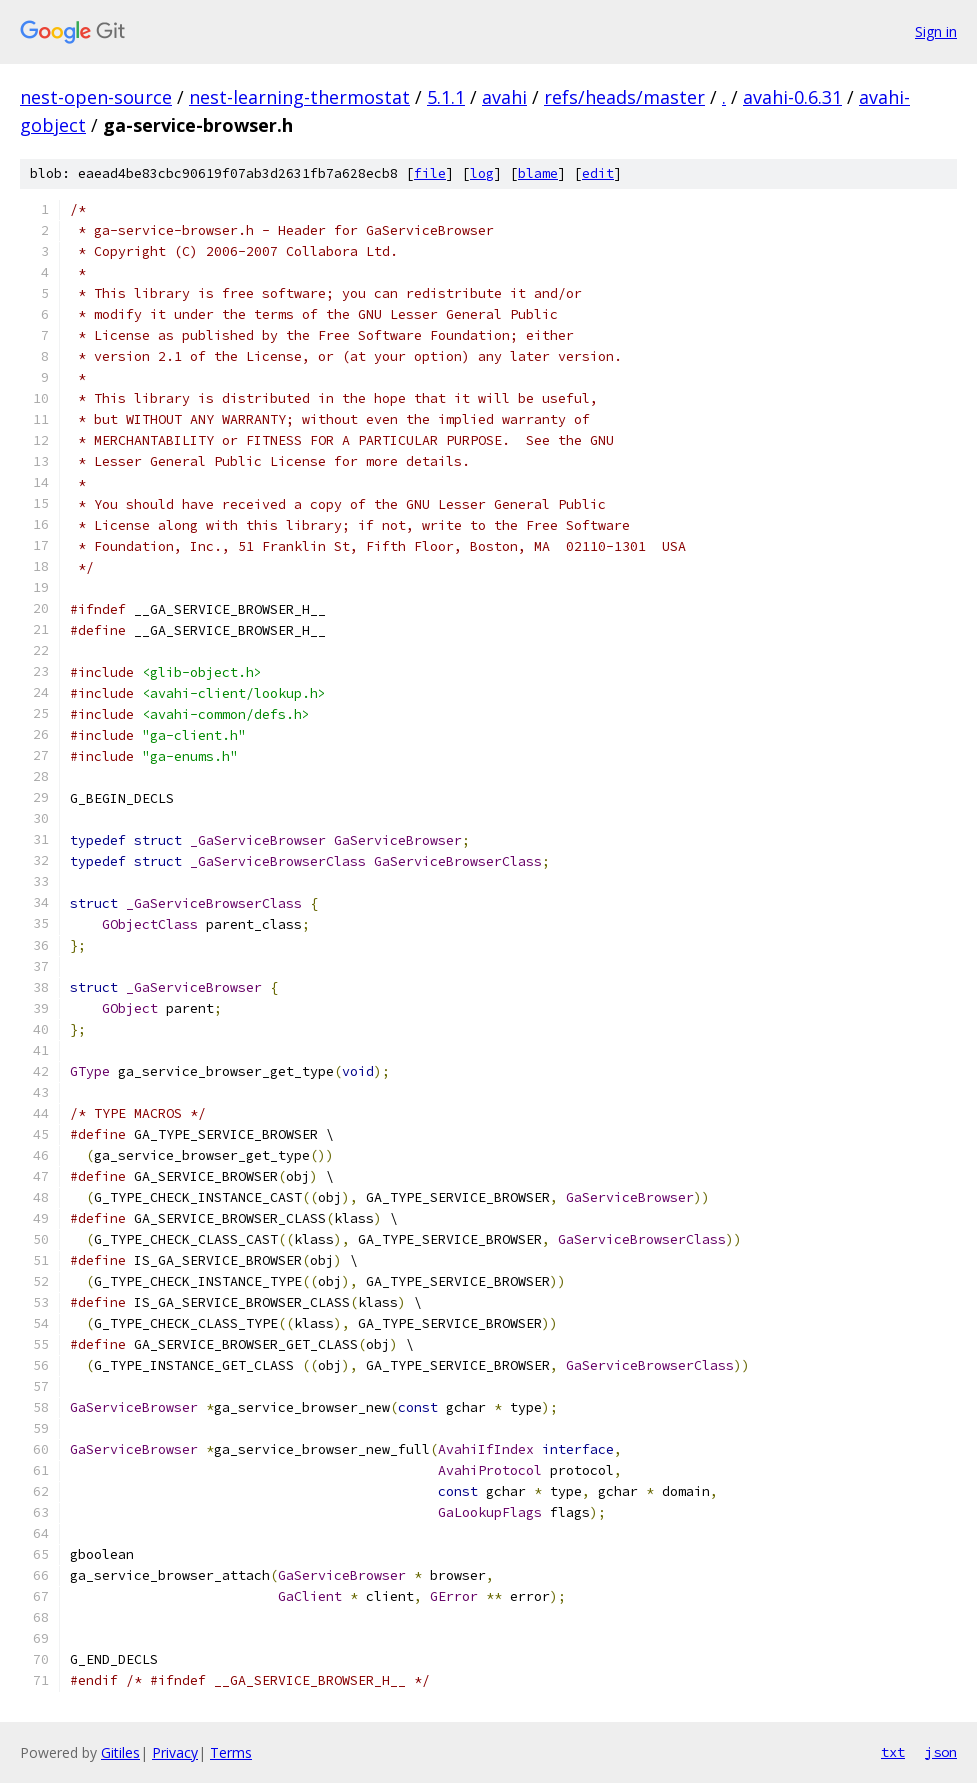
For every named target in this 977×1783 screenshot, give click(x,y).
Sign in (936, 31)
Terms (231, 1752)
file (430, 173)
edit (598, 173)
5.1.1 (446, 97)
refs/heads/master (624, 97)
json (941, 1752)
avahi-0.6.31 (792, 97)
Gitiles (120, 1752)
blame (538, 173)
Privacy (175, 1752)
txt (893, 1752)
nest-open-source (96, 97)
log (482, 173)
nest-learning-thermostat (299, 97)
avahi (504, 97)
